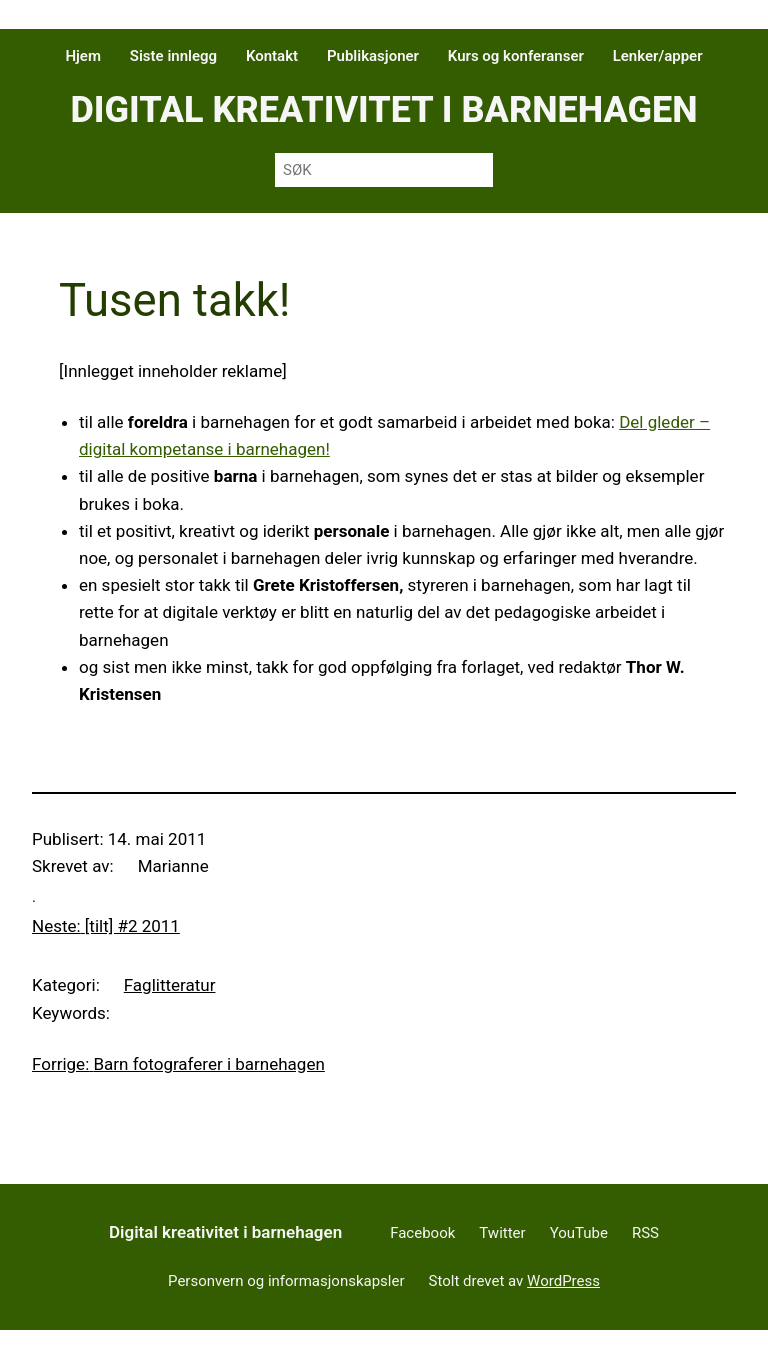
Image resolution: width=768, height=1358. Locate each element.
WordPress (563, 1281)
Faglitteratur (170, 985)
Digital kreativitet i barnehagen (383, 110)
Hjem (83, 56)
